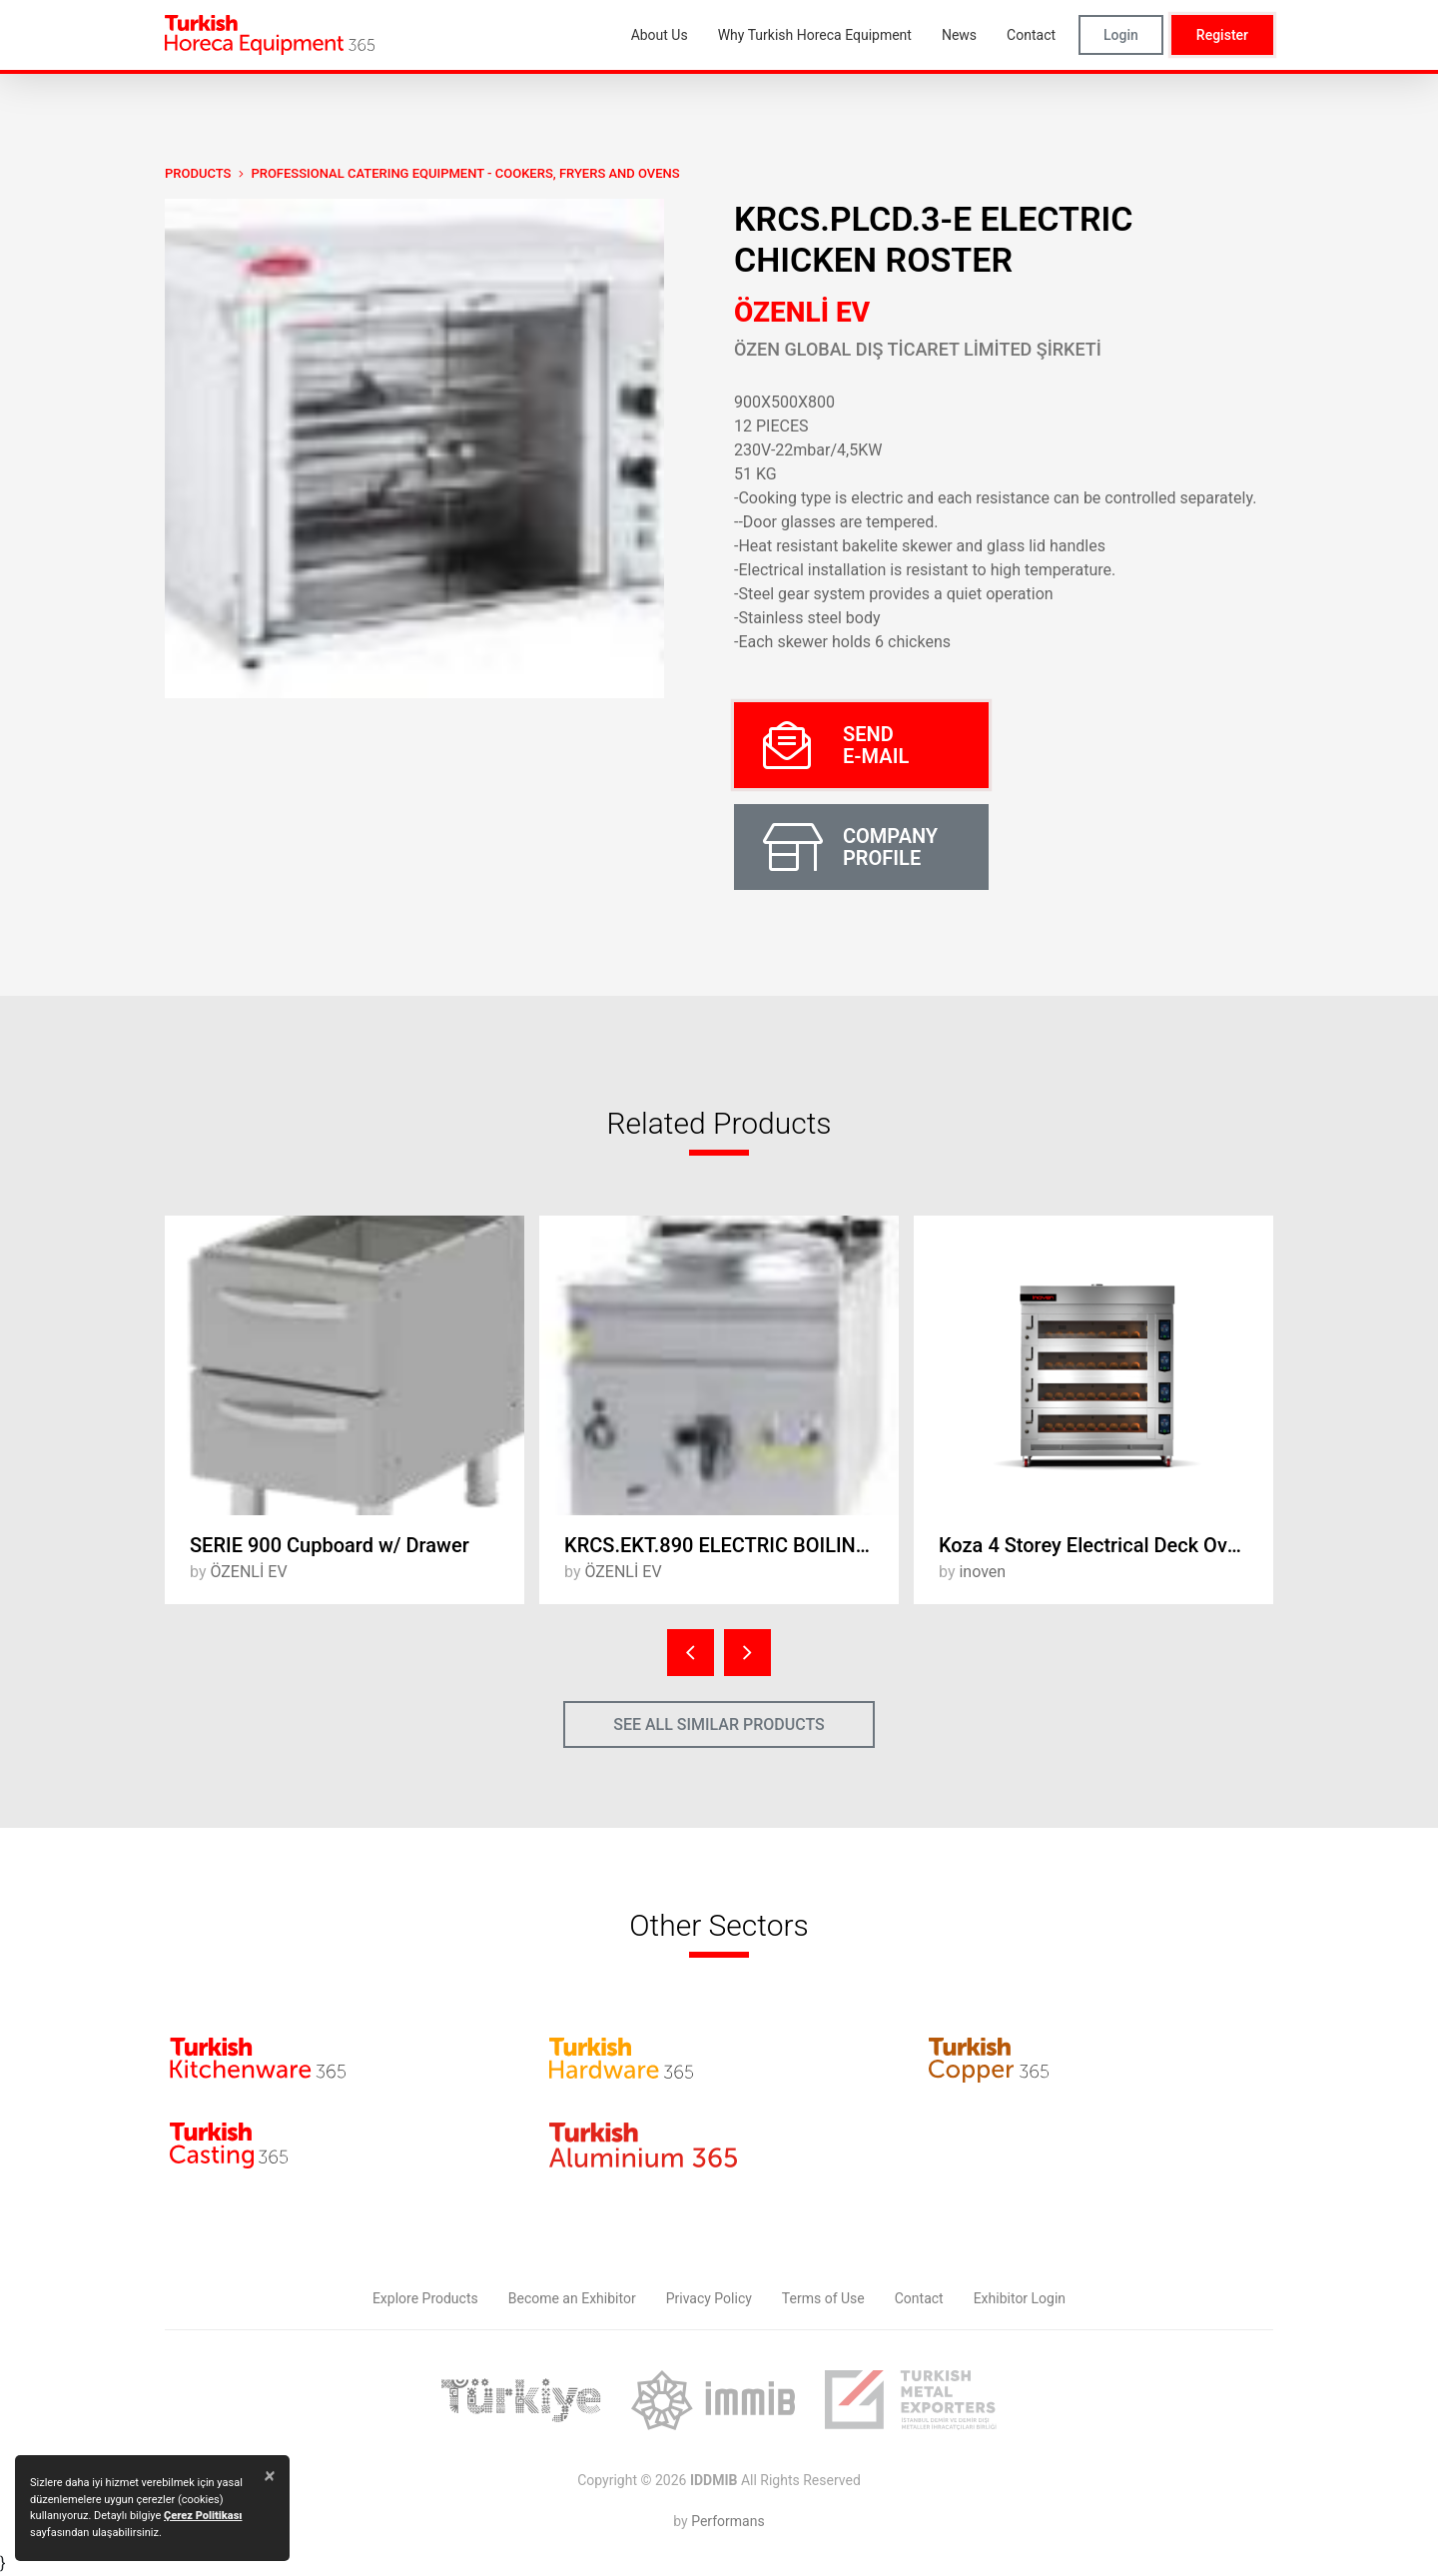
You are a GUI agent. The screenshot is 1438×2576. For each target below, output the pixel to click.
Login (1120, 35)
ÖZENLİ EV (802, 312)
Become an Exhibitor (572, 2298)
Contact (919, 2298)
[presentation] (690, 1652)
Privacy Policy (709, 2298)
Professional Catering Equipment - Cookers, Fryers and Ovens (465, 173)
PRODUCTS (198, 173)
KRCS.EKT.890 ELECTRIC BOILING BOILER (731, 1545)
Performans (727, 2521)
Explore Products (425, 2298)
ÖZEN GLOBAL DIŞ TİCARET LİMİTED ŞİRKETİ (917, 349)
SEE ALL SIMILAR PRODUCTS (719, 1724)
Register (1222, 35)
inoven (982, 1571)
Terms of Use (823, 2298)
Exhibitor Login (1020, 2298)
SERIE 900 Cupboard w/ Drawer (329, 1545)
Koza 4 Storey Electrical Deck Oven (1094, 1545)
